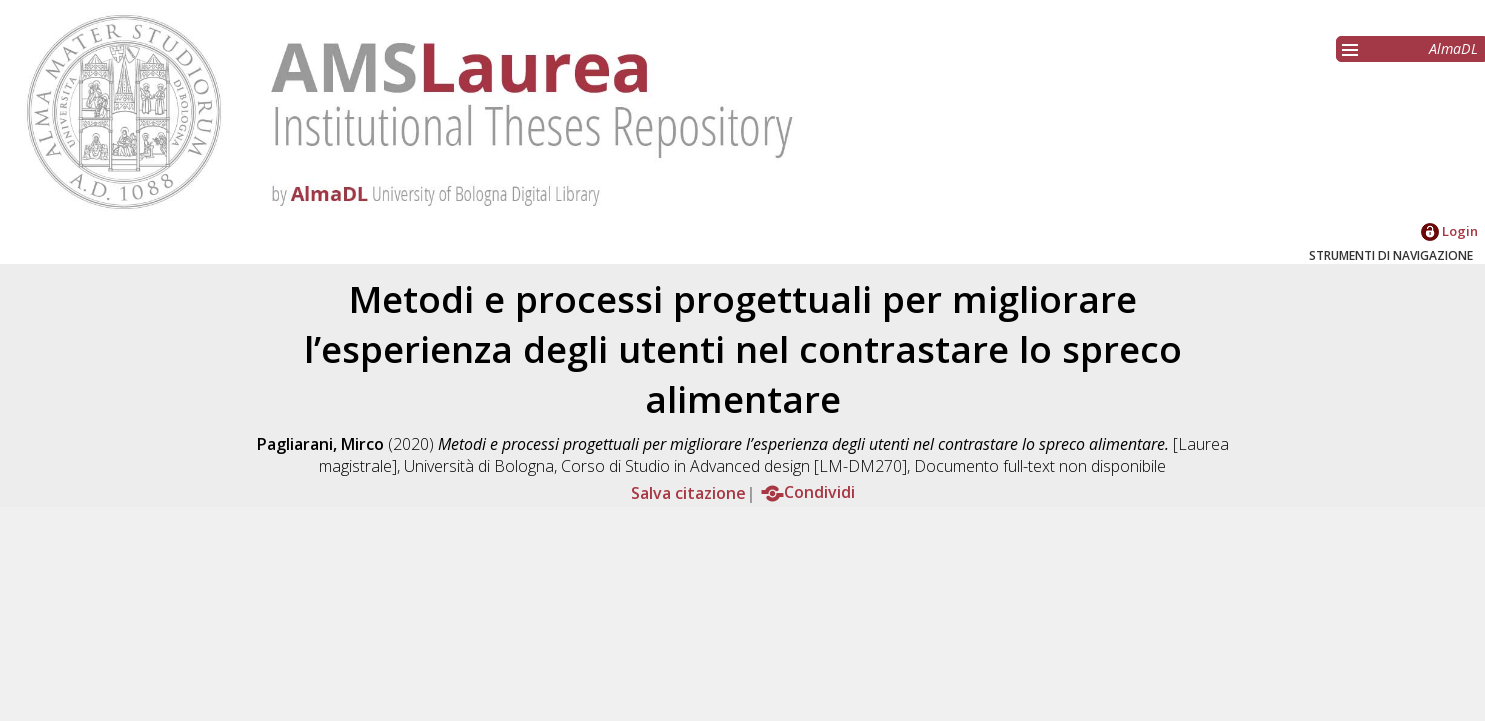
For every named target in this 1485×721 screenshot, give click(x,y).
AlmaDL (1453, 48)
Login (1449, 231)
